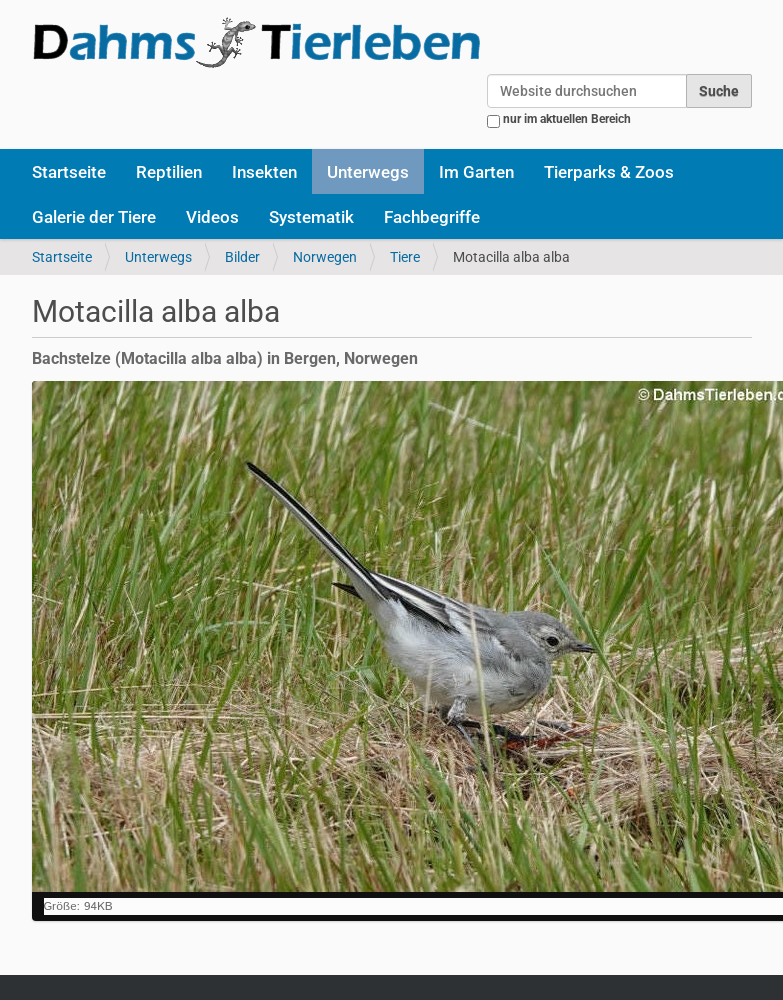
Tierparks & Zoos (609, 172)
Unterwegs (368, 172)
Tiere (405, 257)
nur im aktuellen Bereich (567, 119)
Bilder (242, 257)
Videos (212, 217)
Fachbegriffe (432, 217)
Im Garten (476, 172)
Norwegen (325, 257)
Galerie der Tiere (94, 217)
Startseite (69, 172)
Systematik (311, 217)
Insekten (264, 172)
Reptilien (169, 172)
